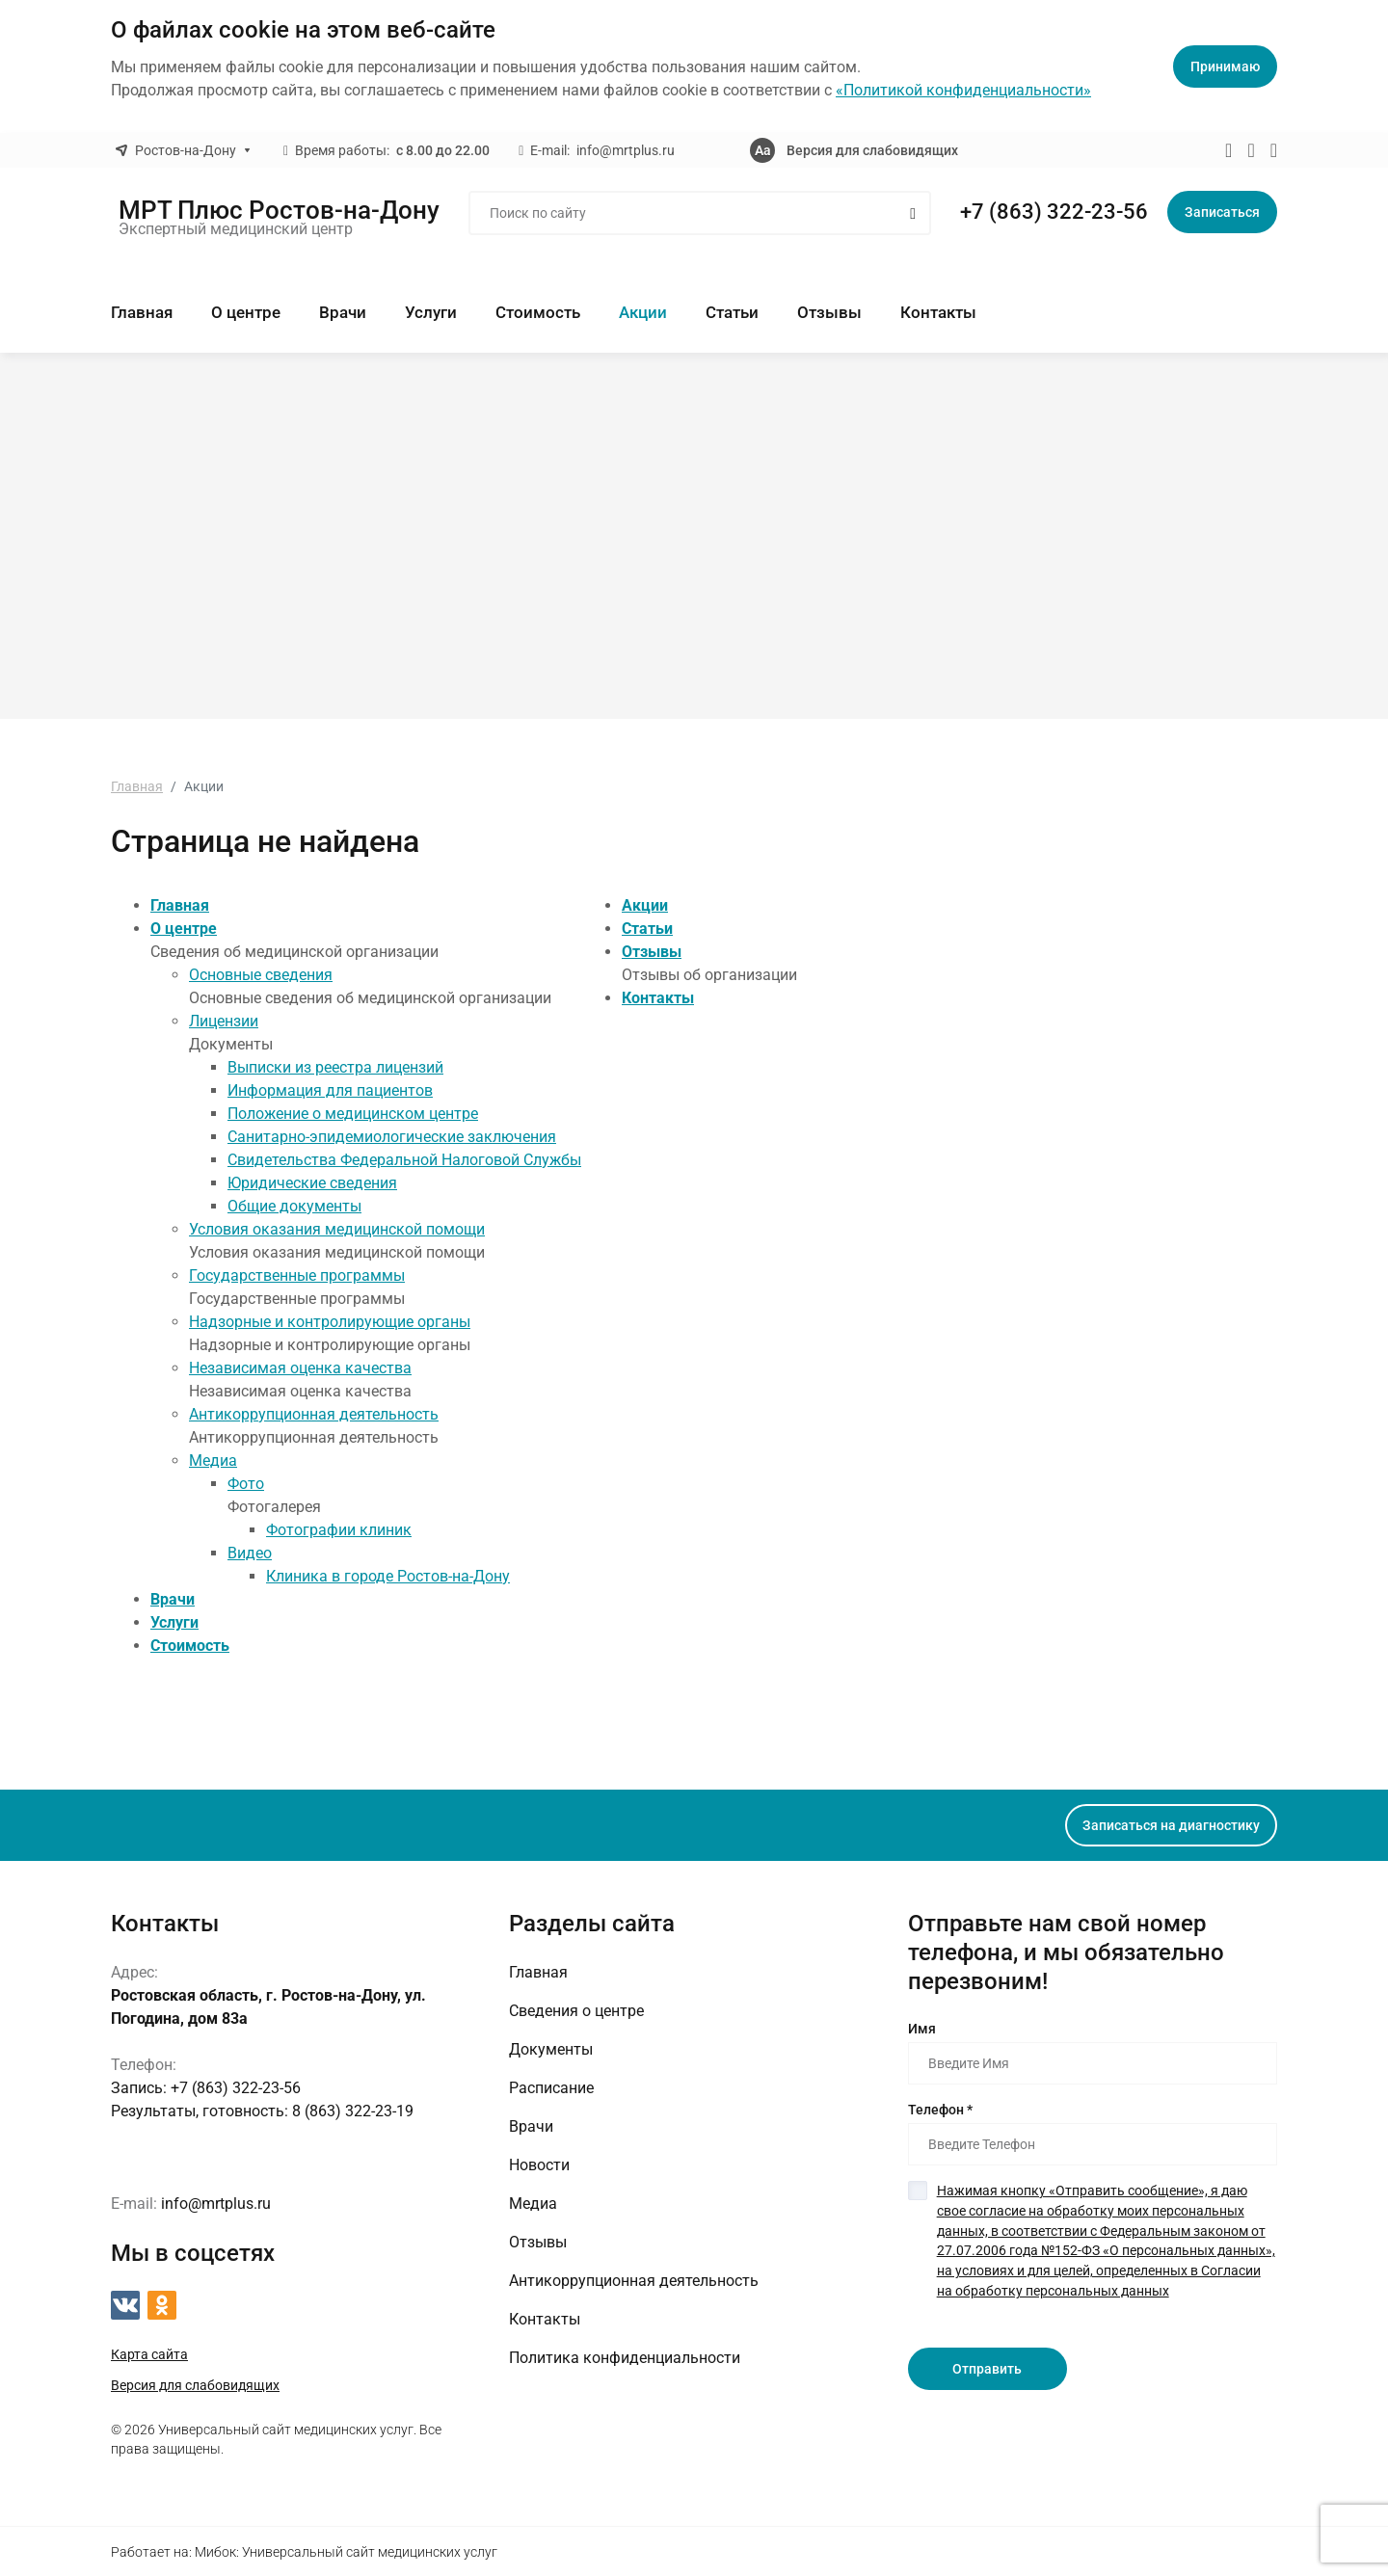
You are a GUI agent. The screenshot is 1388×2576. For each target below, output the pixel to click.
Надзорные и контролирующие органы (329, 1321)
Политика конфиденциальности (624, 2357)
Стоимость (537, 312)
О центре (245, 312)
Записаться (1222, 212)
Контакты (938, 312)
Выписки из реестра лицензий (335, 1066)
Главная (142, 312)
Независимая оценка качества (300, 1367)
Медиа (213, 1459)
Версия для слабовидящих (872, 150)
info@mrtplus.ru (625, 150)
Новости (539, 2164)
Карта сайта (149, 2353)
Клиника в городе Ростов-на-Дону (388, 1575)
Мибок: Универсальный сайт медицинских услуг (346, 2551)
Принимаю (1225, 66)
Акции (643, 312)
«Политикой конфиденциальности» (963, 90)
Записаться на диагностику (1171, 1824)
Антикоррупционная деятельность (314, 1413)
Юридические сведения (312, 1182)
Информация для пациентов (330, 1089)
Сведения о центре (576, 2010)
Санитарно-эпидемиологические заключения (391, 1136)
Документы (551, 2048)
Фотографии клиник (339, 1529)
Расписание (551, 2087)
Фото (245, 1483)
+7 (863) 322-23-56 (1054, 212)
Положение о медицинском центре (352, 1112)
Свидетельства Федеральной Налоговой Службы (404, 1159)
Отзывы (829, 312)
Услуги (431, 312)
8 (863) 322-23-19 (262, 2110)
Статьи (732, 312)
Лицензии (223, 1020)
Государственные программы (297, 1274)
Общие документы (294, 1205)
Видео (249, 1552)
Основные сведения (261, 974)
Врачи (342, 312)
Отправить (987, 2363)
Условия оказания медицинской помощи (337, 1228)
